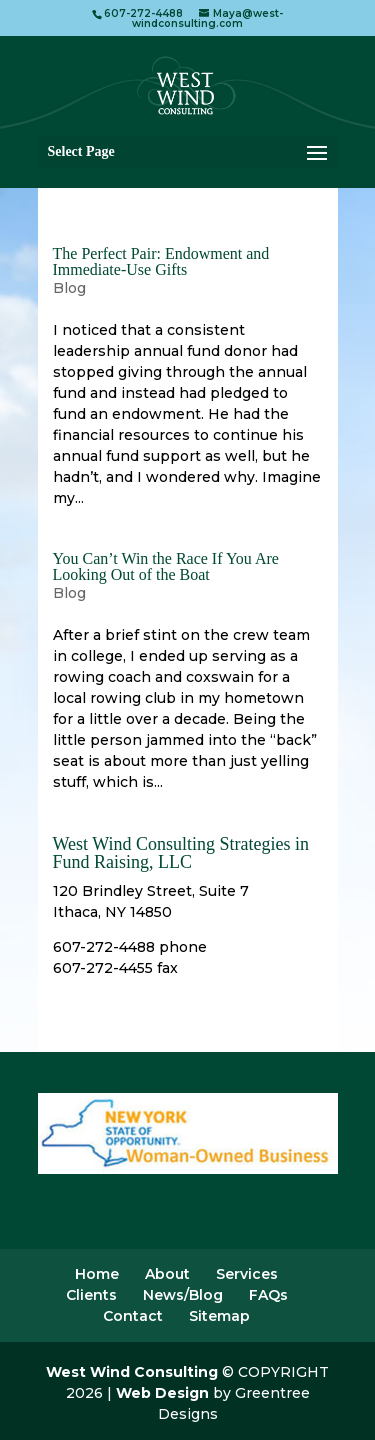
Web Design (162, 1393)
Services (247, 1274)
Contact (133, 1316)
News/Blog (183, 1295)
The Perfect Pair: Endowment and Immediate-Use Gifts (161, 261)
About (167, 1274)
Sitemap (219, 1316)
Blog (69, 288)
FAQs (268, 1295)
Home (97, 1274)
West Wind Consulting (132, 1372)
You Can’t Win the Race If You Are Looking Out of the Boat (166, 566)
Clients (91, 1295)
